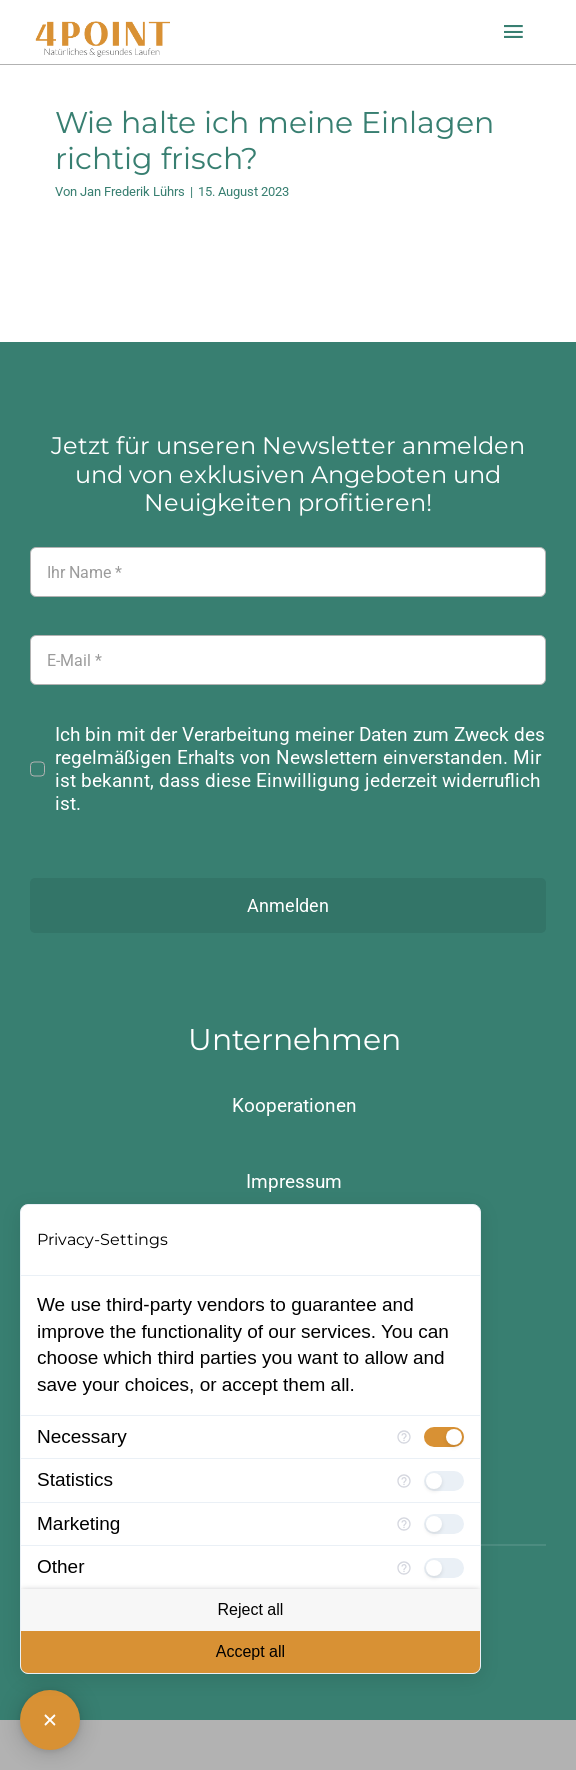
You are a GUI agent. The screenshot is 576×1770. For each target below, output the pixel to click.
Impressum (294, 1181)
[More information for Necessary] (404, 1437)
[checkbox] (444, 1437)
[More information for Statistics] (404, 1481)
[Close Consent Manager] (50, 1720)
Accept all (250, 1651)
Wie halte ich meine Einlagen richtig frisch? (274, 140)
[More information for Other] (404, 1568)
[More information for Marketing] (404, 1524)
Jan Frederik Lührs (132, 191)
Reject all (250, 1609)
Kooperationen (294, 1105)
